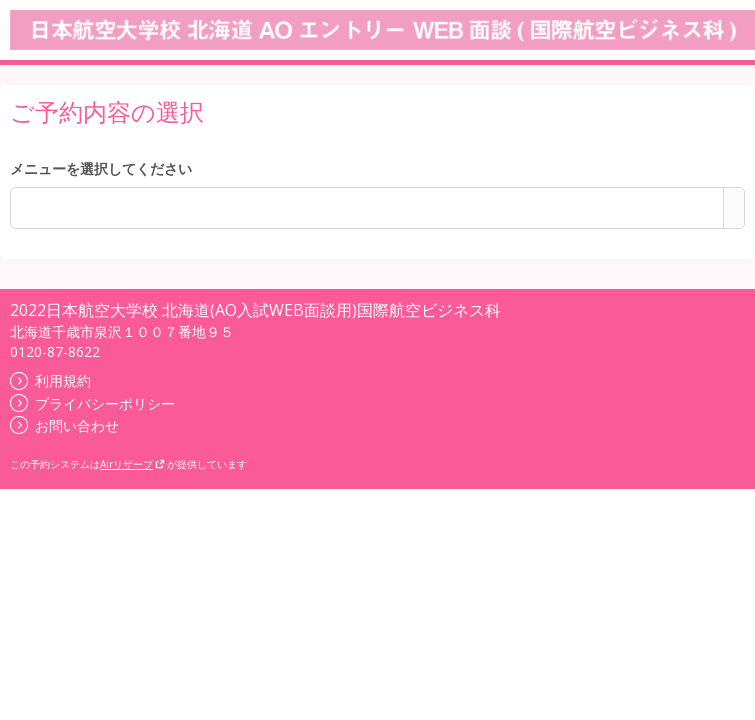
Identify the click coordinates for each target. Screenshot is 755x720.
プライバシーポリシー (92, 403)
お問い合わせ (64, 425)
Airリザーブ (132, 464)
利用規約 (50, 380)
